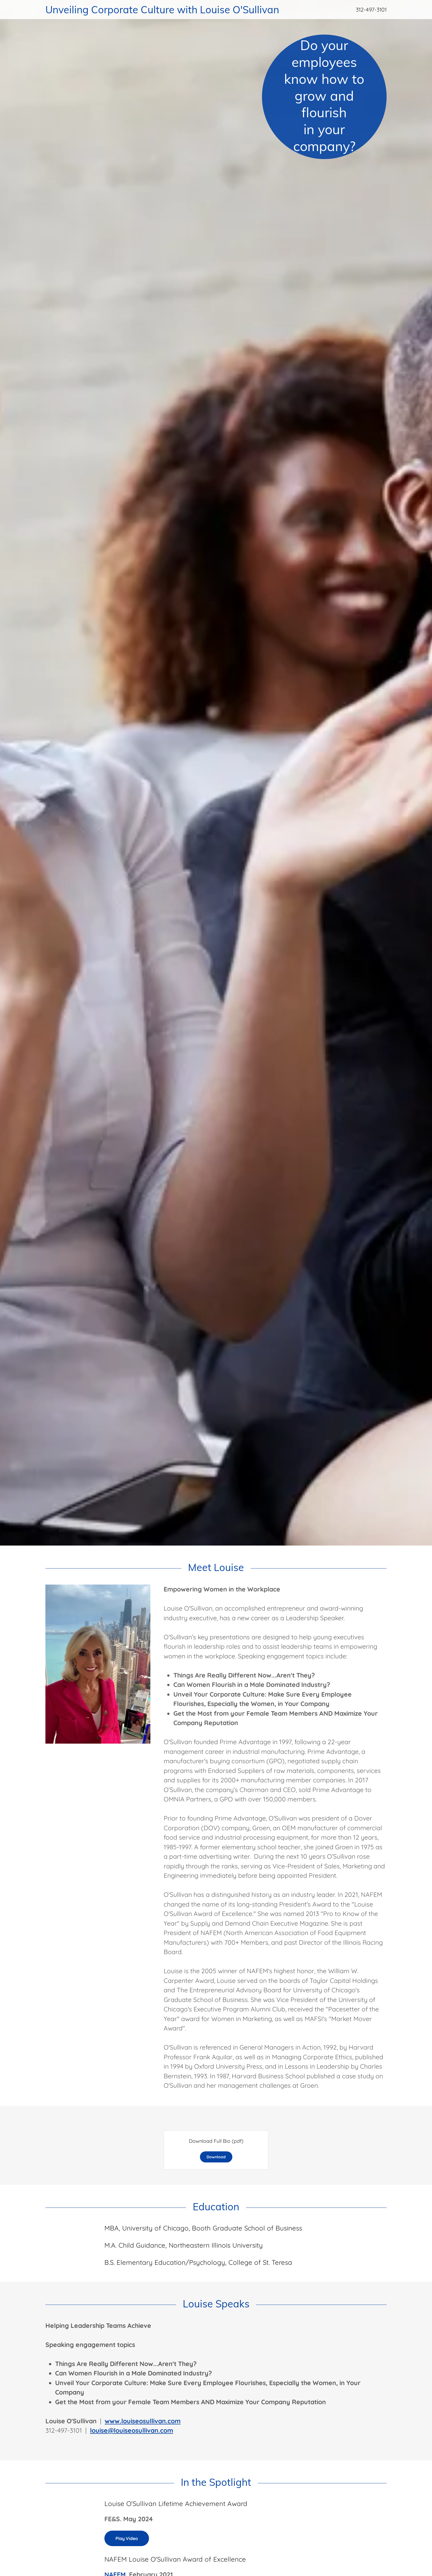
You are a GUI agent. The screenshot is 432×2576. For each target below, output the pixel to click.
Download (216, 2156)
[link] (168, 11)
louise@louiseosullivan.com (131, 2430)
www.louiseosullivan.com (143, 2421)
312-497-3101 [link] (371, 9)
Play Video (126, 2538)
